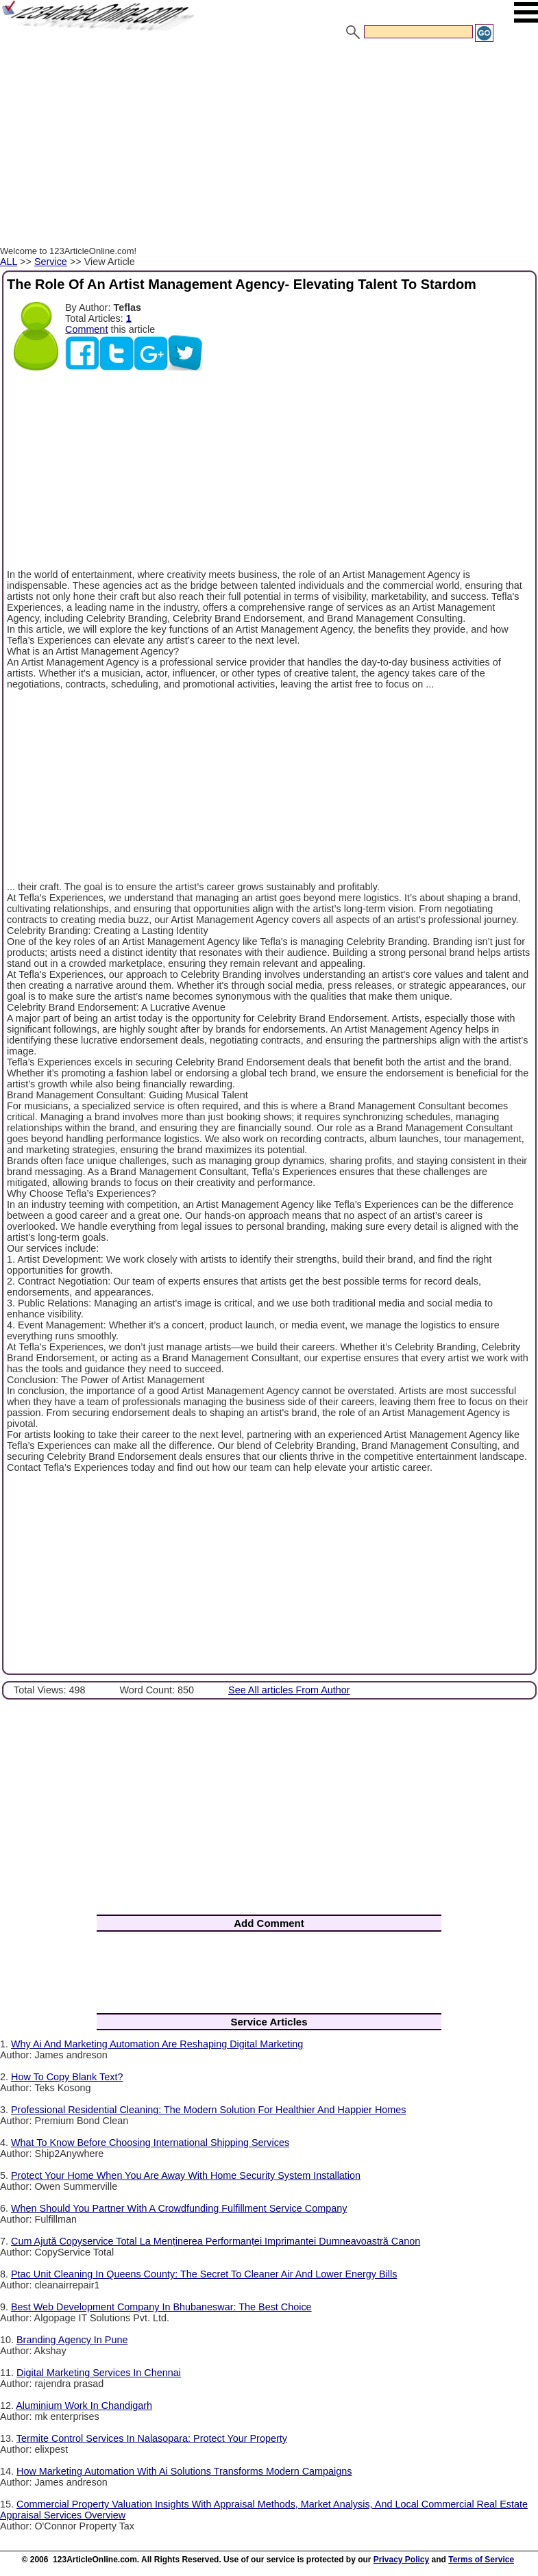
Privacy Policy (401, 2559)
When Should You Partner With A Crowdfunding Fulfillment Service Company (179, 2208)
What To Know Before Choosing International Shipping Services (150, 2142)
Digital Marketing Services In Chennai (98, 2372)
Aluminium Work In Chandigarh (84, 2405)
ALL (8, 261)
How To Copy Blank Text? (67, 2076)
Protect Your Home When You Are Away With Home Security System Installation (185, 2175)
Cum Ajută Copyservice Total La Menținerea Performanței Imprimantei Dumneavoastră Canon (215, 2241)
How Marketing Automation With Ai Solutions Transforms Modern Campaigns (184, 2471)
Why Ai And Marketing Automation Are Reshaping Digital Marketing (157, 2043)
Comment (86, 329)
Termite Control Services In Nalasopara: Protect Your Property (151, 2438)
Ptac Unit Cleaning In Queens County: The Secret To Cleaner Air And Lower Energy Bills (204, 2274)
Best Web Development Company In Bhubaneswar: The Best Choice (161, 2306)
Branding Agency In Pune (71, 2339)
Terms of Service (481, 2559)
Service (50, 261)
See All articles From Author (289, 1689)
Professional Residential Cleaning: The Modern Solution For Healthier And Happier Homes (208, 2109)
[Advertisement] (269, 146)
